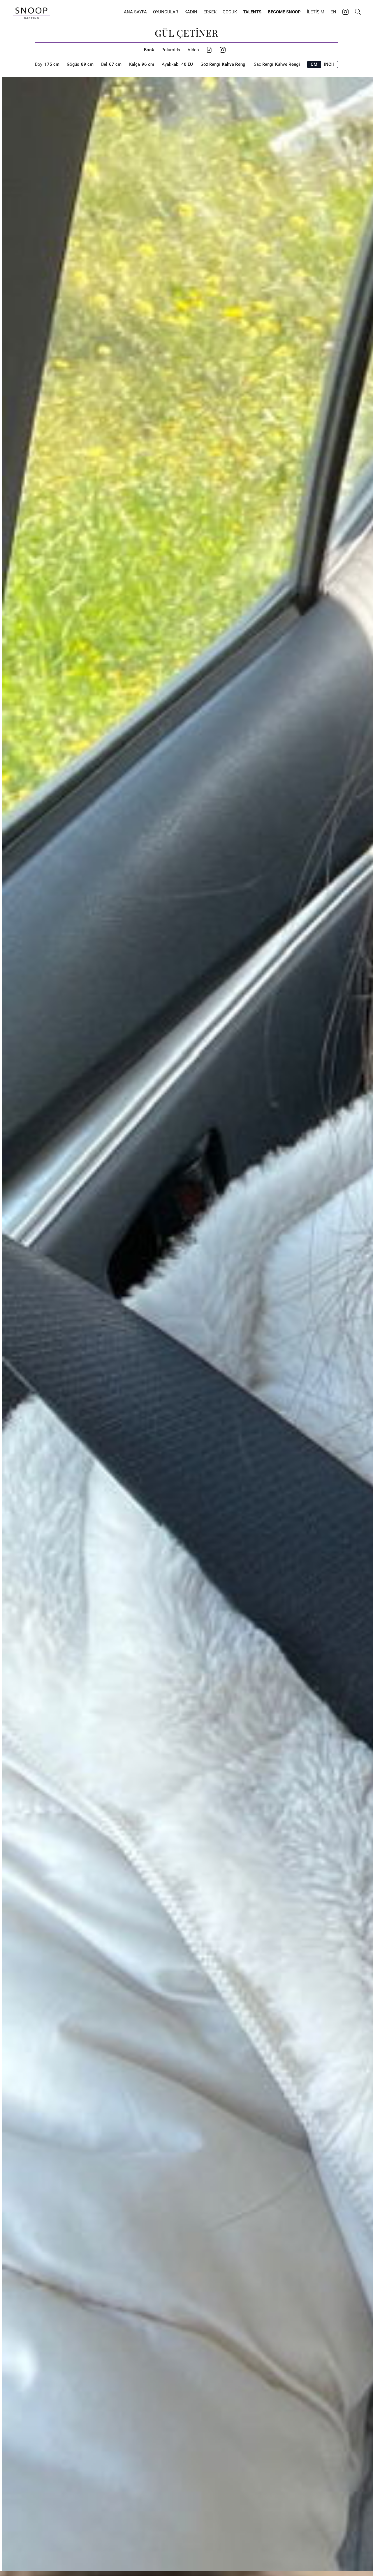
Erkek (210, 12)
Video (193, 49)
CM (314, 64)
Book (149, 49)
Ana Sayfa (135, 12)
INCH (329, 64)
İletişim (315, 12)
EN (333, 12)
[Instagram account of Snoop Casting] (345, 12)
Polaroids (170, 49)
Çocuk (230, 12)
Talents (252, 12)
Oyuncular (165, 12)
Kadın (190, 12)
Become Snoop (284, 12)
